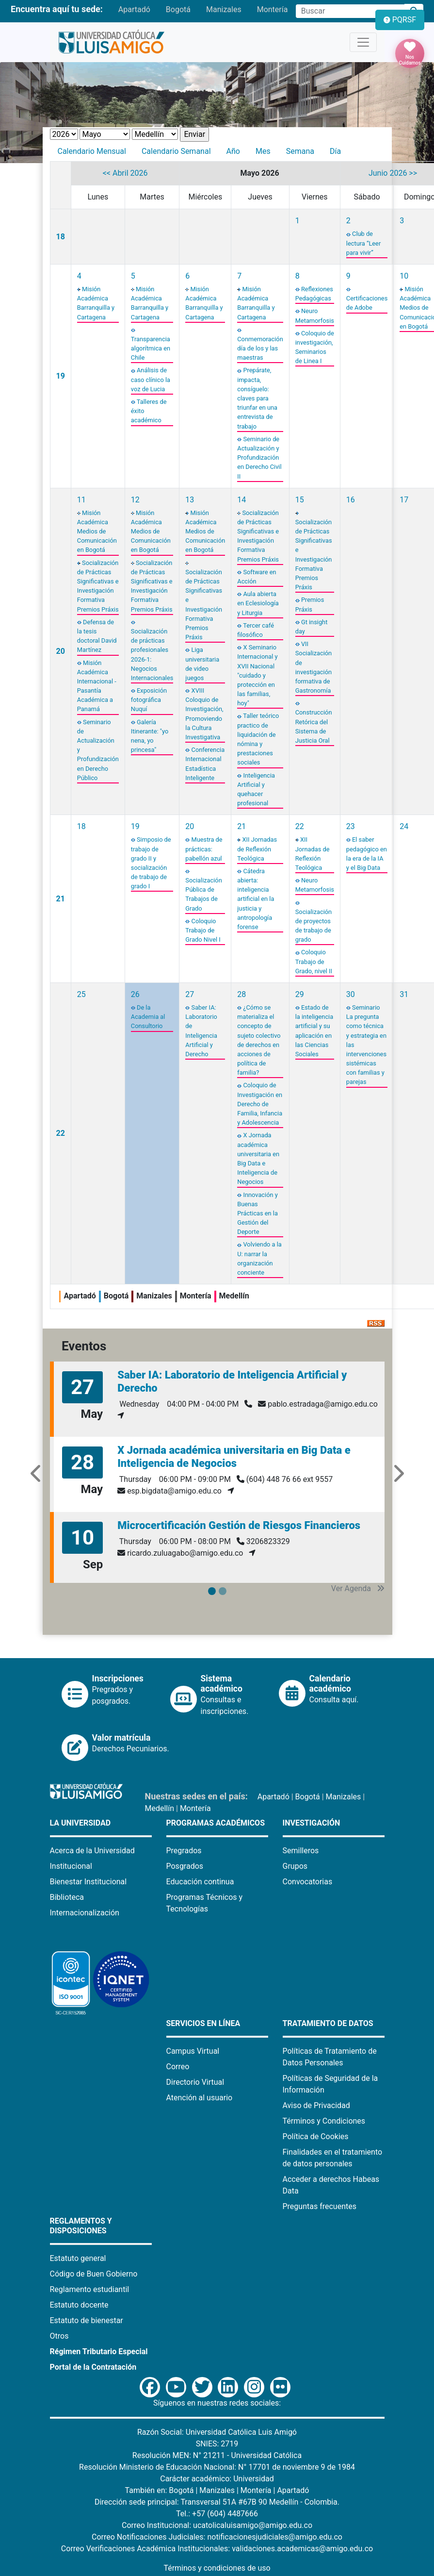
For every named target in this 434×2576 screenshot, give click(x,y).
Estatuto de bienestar (86, 2320)
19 (60, 376)
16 (350, 499)
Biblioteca (67, 1897)
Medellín (160, 1808)
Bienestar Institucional (88, 1881)
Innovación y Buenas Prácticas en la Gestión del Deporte (257, 1213)
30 (350, 994)
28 (241, 994)
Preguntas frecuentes (319, 2206)
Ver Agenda (358, 1588)
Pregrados (184, 1850)
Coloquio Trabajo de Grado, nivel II (313, 961)
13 (189, 499)
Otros (59, 2336)
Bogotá (178, 9)
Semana (300, 151)
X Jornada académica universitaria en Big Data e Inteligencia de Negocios (234, 1456)
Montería (272, 9)
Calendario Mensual (92, 151)
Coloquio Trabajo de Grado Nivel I (202, 930)
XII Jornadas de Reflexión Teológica (257, 849)
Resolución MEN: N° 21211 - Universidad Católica (217, 2455)
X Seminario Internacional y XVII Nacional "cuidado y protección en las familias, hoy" (257, 675)
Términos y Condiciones (324, 2121)
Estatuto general (78, 2258)
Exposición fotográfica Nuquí (149, 700)
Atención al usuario (199, 2097)
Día (335, 151)
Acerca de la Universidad (92, 1850)
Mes (263, 151)
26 (135, 994)
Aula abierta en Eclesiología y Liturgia (258, 603)
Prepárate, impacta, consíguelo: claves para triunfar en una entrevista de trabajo (257, 398)
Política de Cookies (316, 2136)
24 (404, 826)
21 (60, 898)
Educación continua (200, 1881)
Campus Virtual (193, 2051)
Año (233, 151)
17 (404, 499)
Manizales (223, 9)
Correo (178, 2066)
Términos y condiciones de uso (216, 2568)
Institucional (71, 1866)
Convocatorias (308, 1881)
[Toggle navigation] (363, 42)
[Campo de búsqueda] (350, 11)
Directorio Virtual (195, 2082)
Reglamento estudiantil (89, 2289)
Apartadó (134, 9)
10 (404, 276)
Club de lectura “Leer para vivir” (363, 243)
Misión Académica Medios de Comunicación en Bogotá (97, 531)
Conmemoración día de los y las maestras (260, 348)
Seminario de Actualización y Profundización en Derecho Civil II (259, 457)
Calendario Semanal (176, 151)
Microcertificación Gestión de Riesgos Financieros (238, 1525)
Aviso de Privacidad (316, 2105)
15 (299, 499)
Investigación (311, 1823)
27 (189, 994)
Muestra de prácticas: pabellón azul (203, 849)
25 (81, 994)
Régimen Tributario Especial (99, 2351)
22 (299, 826)
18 (60, 236)
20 (60, 651)
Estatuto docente (79, 2305)
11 (81, 499)
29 (299, 994)
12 (135, 499)
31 (404, 994)
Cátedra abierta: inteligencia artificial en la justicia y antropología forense (255, 899)
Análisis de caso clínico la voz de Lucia (150, 379)
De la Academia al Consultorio (148, 1017)
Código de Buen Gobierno (94, 2273)
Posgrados (185, 1866)
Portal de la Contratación (93, 2367)
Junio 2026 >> (393, 173)
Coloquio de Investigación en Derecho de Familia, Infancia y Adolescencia (259, 1103)
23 (350, 826)
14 (241, 499)
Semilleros (301, 1850)
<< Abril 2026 (125, 173)
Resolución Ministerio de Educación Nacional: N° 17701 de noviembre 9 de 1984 (217, 2467)
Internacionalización (84, 1912)
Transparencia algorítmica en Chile (150, 348)
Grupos (295, 1866)
